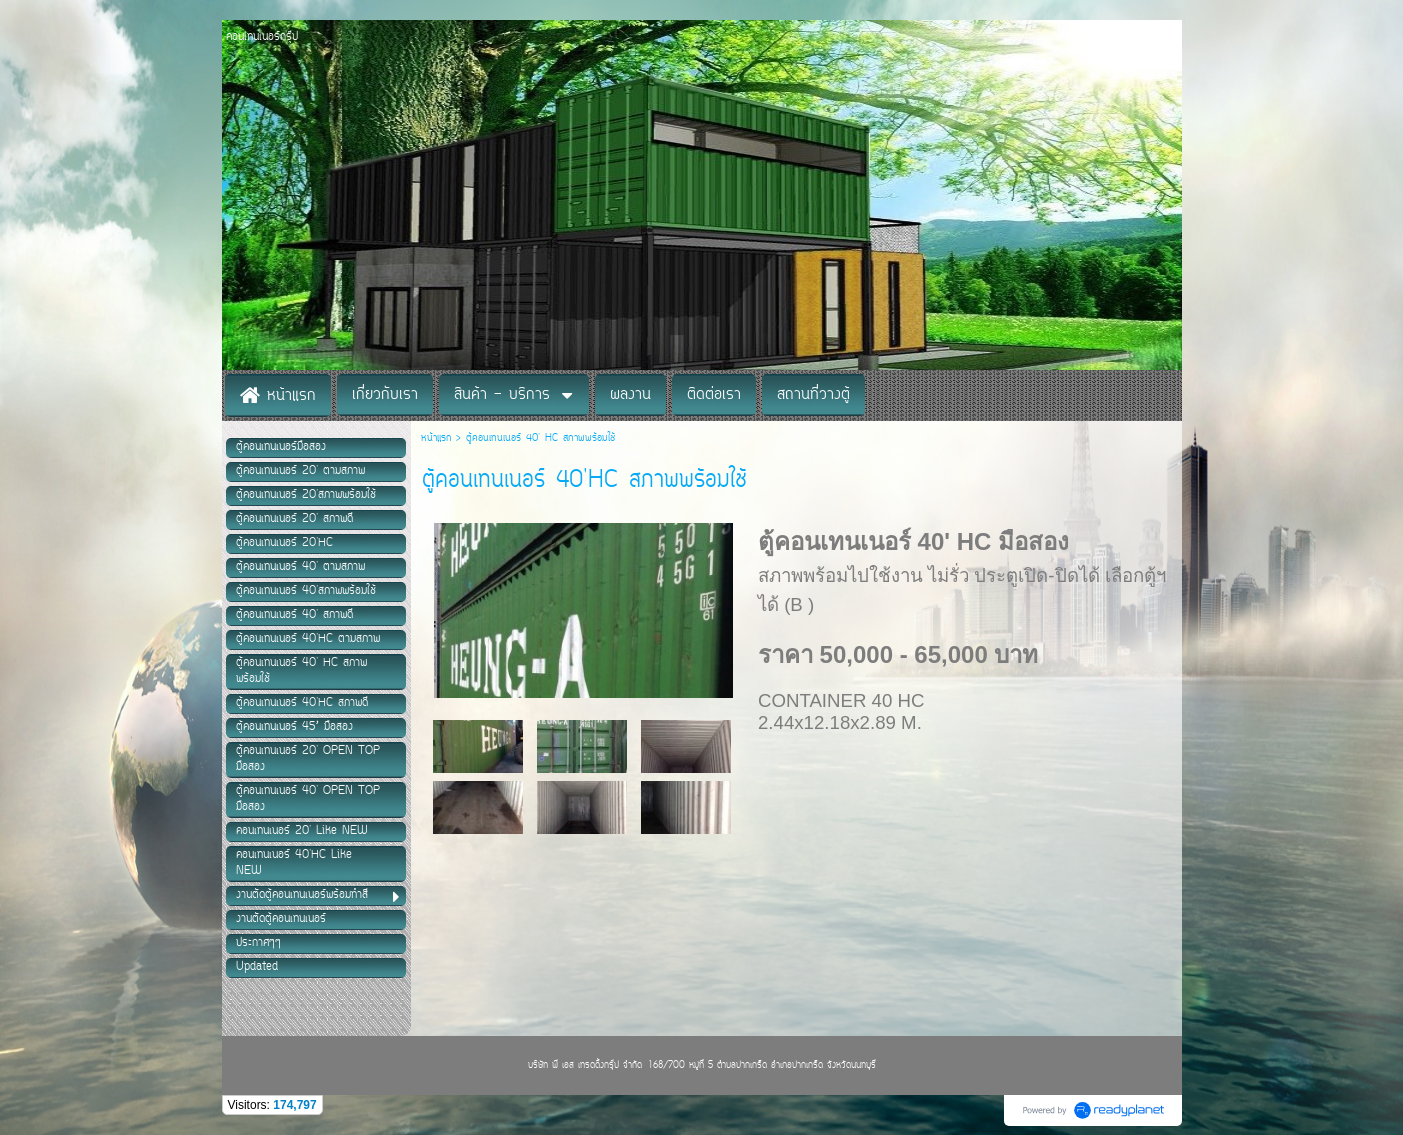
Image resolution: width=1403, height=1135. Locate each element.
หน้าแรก (438, 438)
